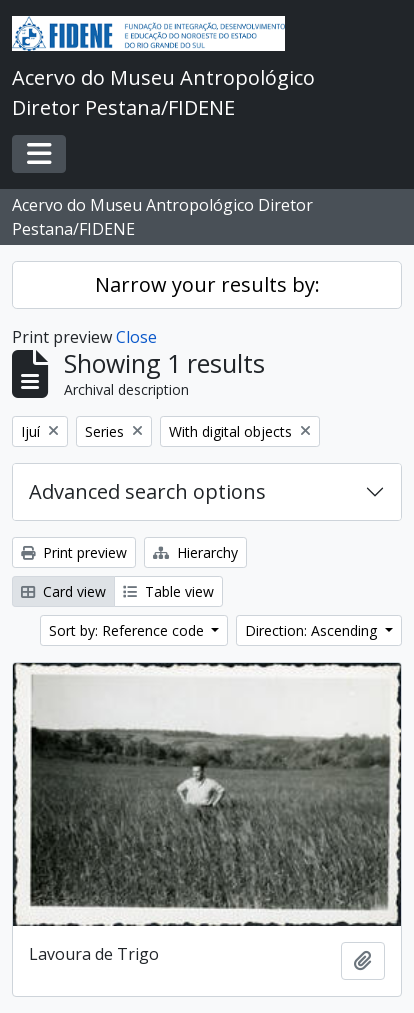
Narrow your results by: (207, 284)
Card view (63, 591)
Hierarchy (195, 552)
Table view (168, 591)
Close (136, 337)
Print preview (74, 552)
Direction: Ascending (313, 630)
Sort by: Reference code (128, 630)
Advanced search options (147, 491)
